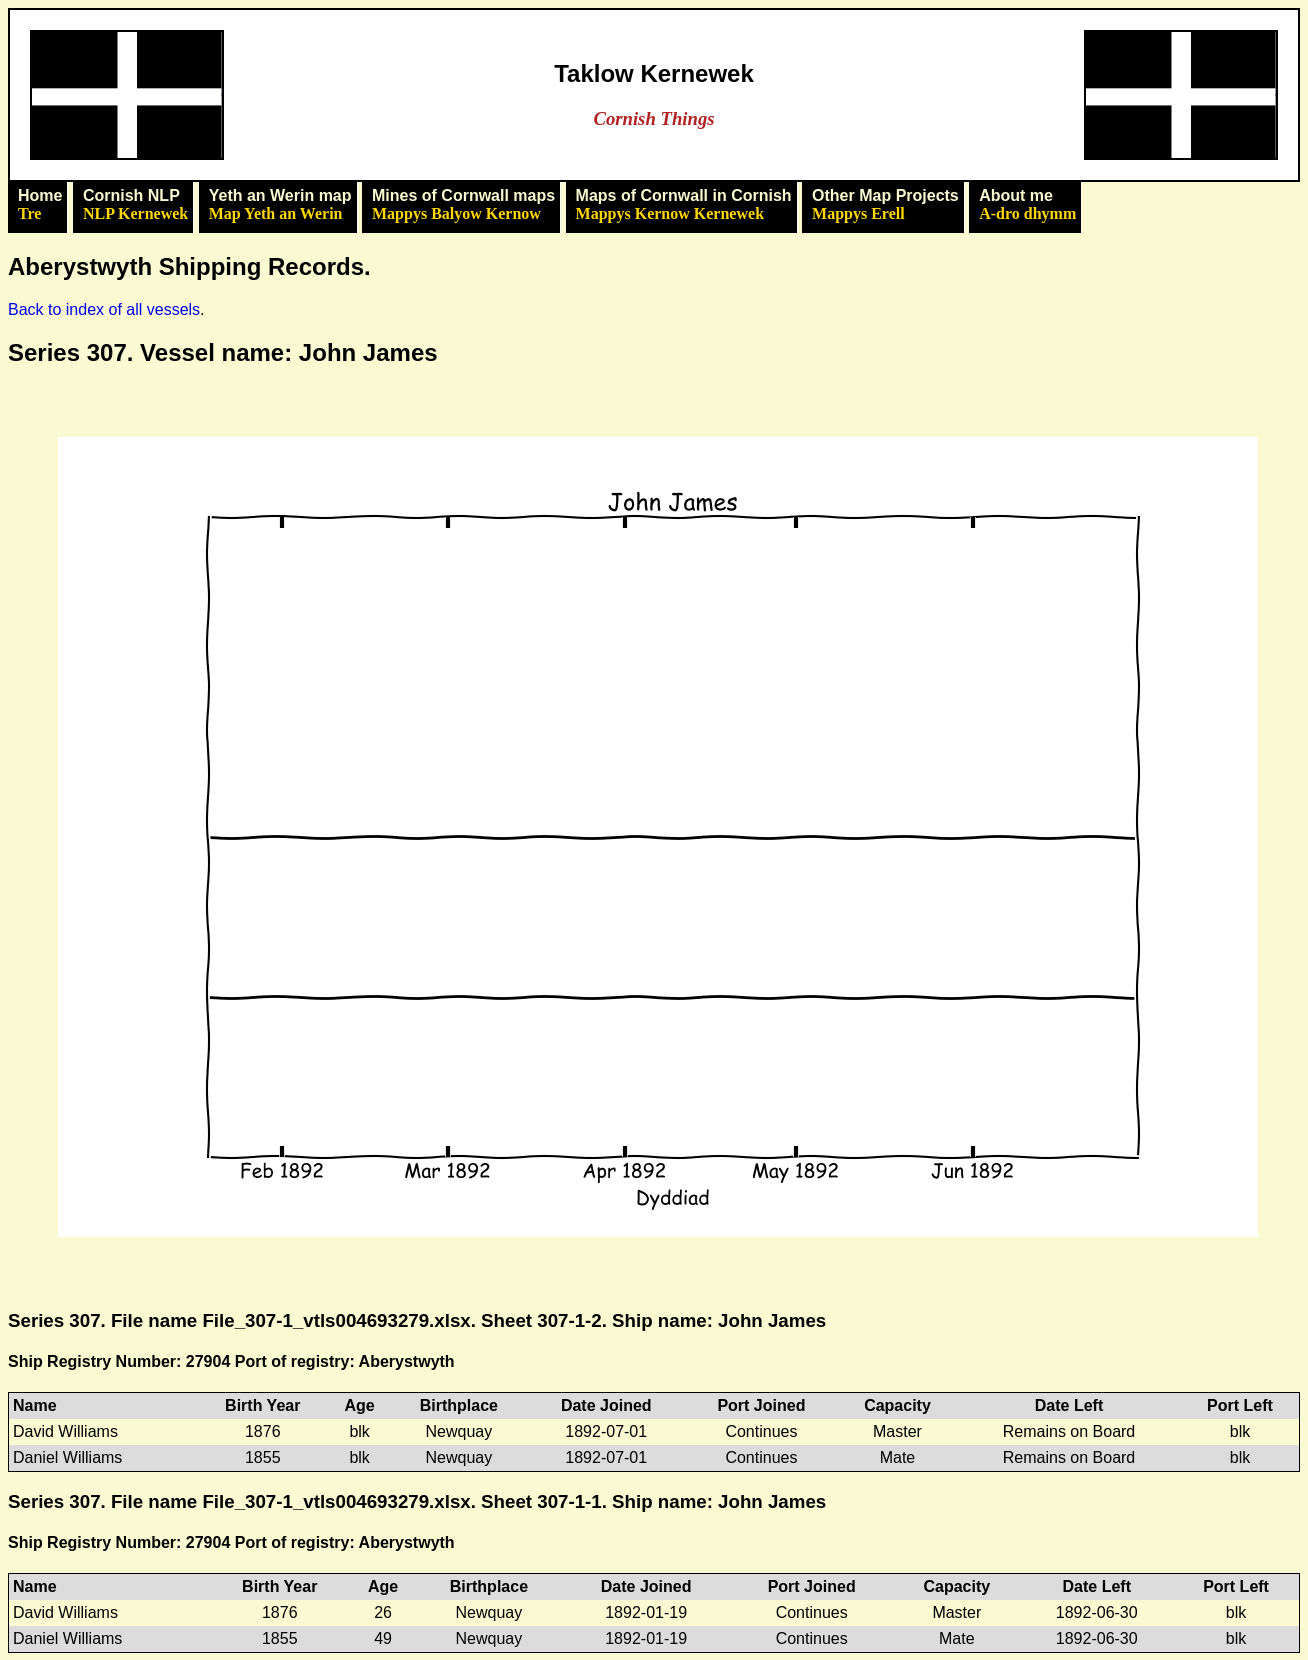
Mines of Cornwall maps (463, 205)
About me (1027, 205)
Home (40, 205)
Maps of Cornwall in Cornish (684, 205)
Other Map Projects (885, 205)
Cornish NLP (135, 205)
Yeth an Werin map (280, 205)
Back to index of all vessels (104, 309)
